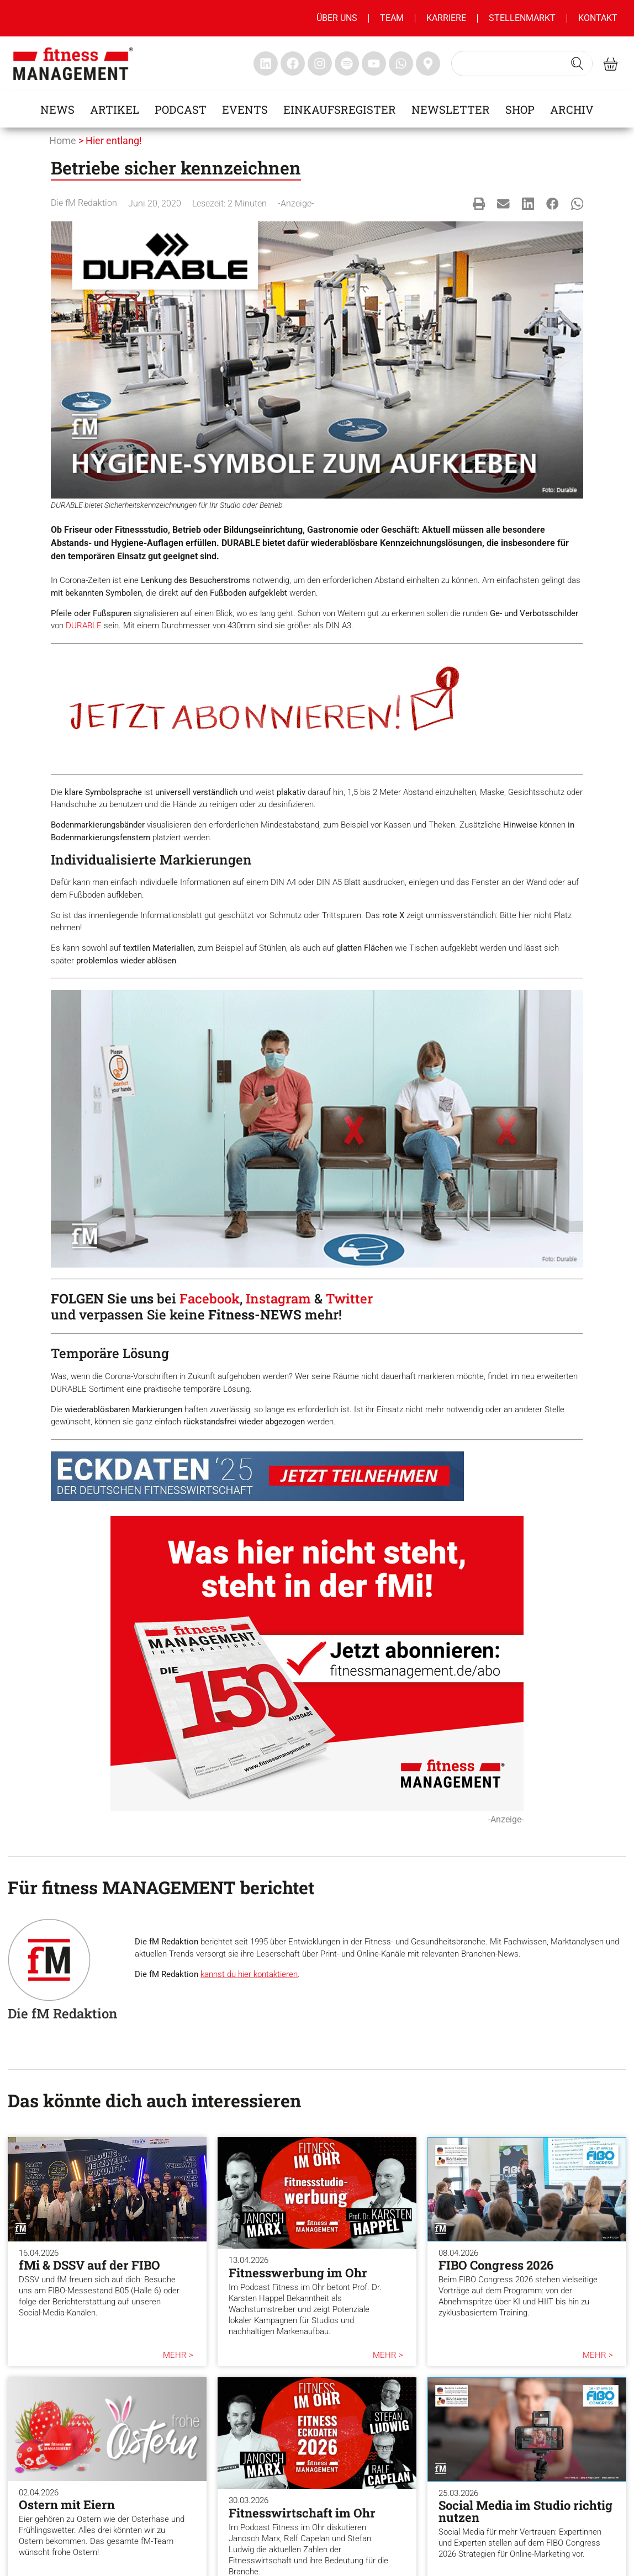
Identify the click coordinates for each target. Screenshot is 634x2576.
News (57, 109)
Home (62, 140)
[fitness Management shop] (610, 64)
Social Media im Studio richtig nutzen (525, 2511)
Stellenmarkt (522, 18)
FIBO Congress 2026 (495, 2265)
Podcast (181, 109)
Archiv (572, 109)
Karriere (446, 18)
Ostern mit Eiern (67, 2505)
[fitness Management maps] (428, 63)
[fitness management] (73, 63)
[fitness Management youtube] (374, 63)
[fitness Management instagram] (320, 63)
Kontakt (597, 18)
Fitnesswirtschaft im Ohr (302, 2513)
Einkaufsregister (339, 109)
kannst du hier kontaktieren (249, 1974)
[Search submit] (577, 63)
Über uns (336, 18)
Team (392, 18)
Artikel (114, 109)
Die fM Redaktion (84, 203)
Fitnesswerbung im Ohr (298, 2273)
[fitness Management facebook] (293, 63)
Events (245, 109)
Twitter (349, 1298)
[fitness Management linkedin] (265, 63)
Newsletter (450, 109)
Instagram (278, 1298)
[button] (479, 203)
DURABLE (84, 625)
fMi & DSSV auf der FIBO (89, 2265)
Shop (520, 109)
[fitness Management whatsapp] (401, 63)
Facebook (209, 1298)
